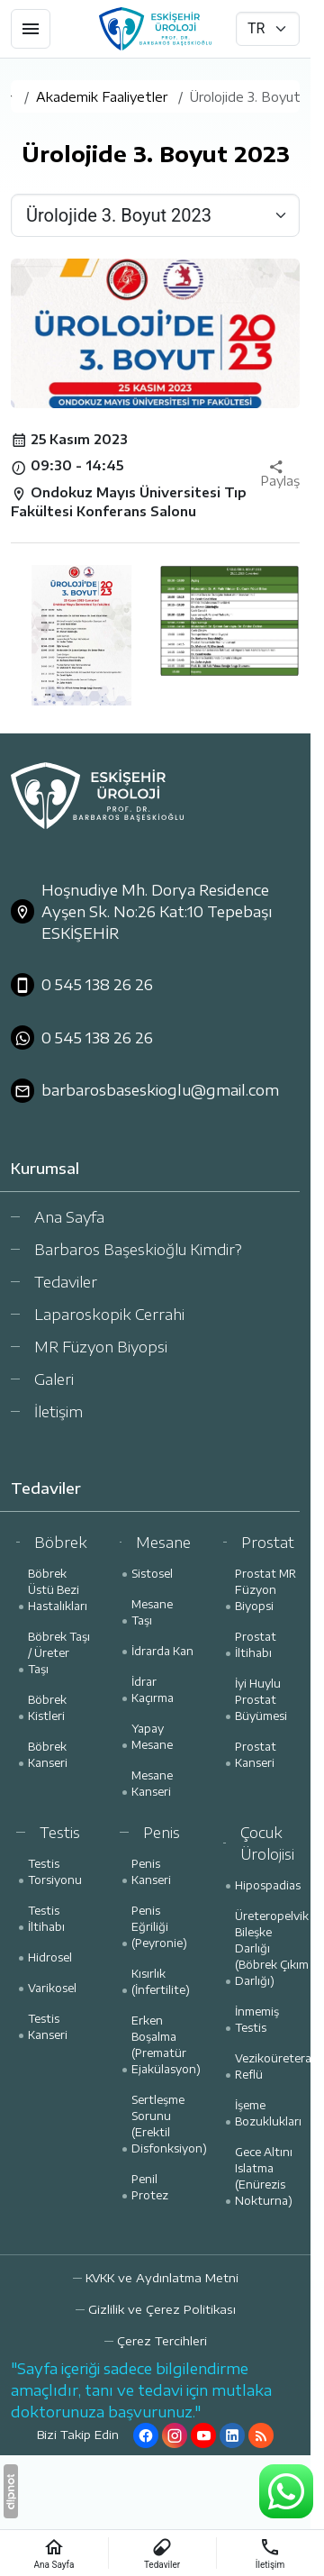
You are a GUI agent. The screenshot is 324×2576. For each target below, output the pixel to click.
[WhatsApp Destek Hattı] (286, 2491)
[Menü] (30, 29)
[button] (155, 2341)
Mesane (163, 1543)
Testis (60, 1833)
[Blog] (261, 2435)
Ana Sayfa (69, 1217)
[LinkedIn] (232, 2435)
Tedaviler (65, 1282)
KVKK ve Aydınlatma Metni (162, 2278)
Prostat (267, 1543)
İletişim (58, 1412)
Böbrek (60, 1543)
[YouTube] (203, 2435)
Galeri (54, 1379)
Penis (161, 1833)
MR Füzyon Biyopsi (100, 1347)
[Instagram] (174, 2435)
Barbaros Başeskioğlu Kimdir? (137, 1250)
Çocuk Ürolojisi (267, 1843)
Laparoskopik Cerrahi (109, 1315)
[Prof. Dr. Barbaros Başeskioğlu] (155, 28)
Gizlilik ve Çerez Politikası (162, 2309)
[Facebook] (145, 2435)
